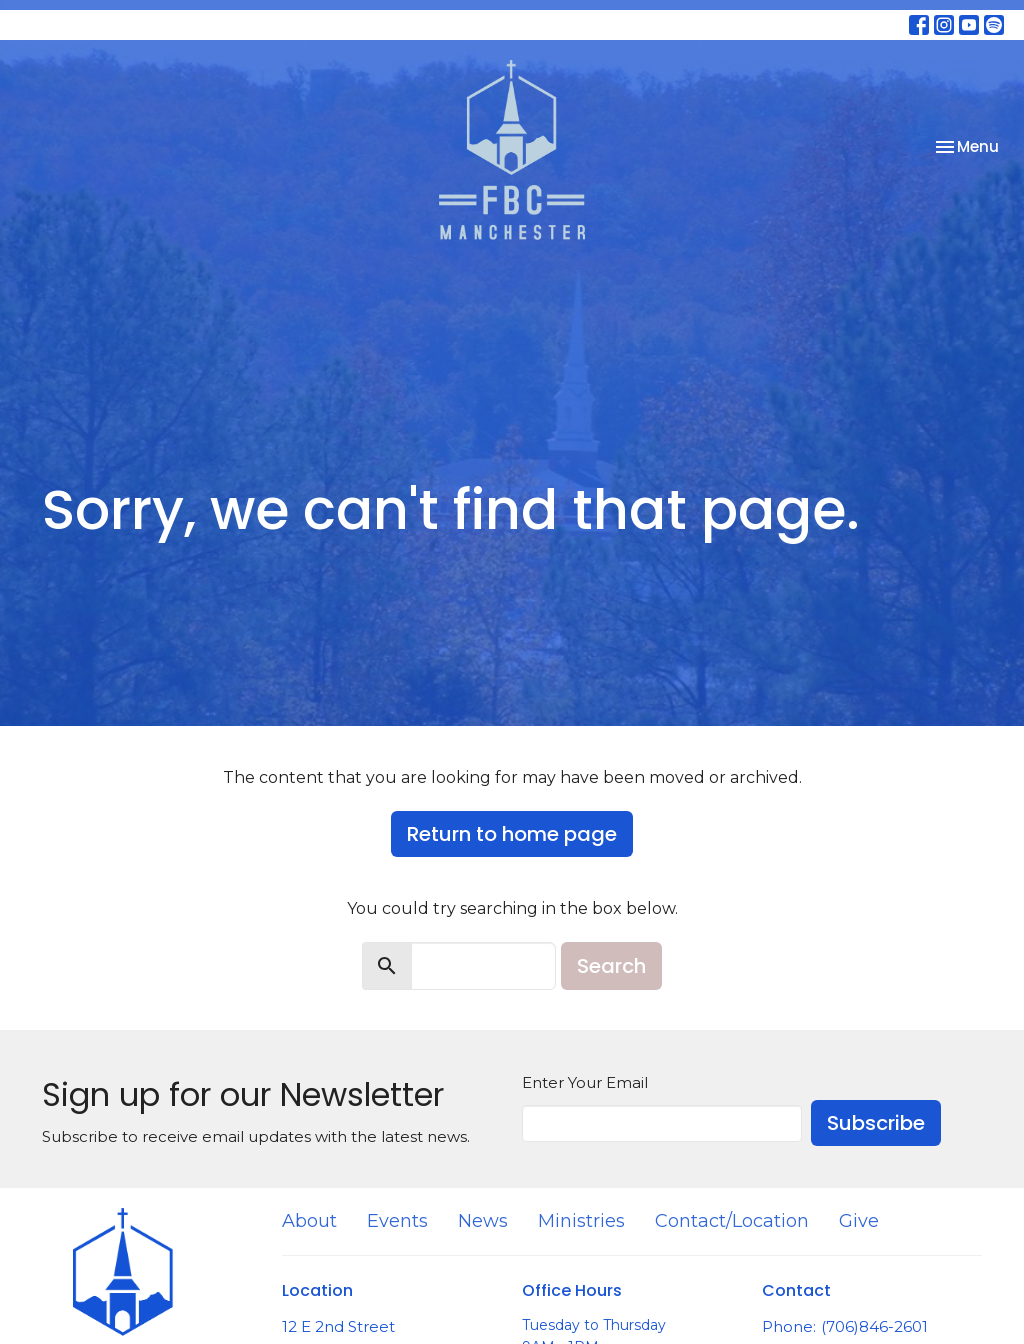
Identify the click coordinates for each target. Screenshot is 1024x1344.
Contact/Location (732, 1221)
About (309, 1221)
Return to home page (512, 834)
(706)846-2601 (874, 1326)
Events (397, 1221)
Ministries (581, 1221)
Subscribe (876, 1123)
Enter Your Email (585, 1082)
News (483, 1221)
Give (859, 1221)
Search (611, 966)
